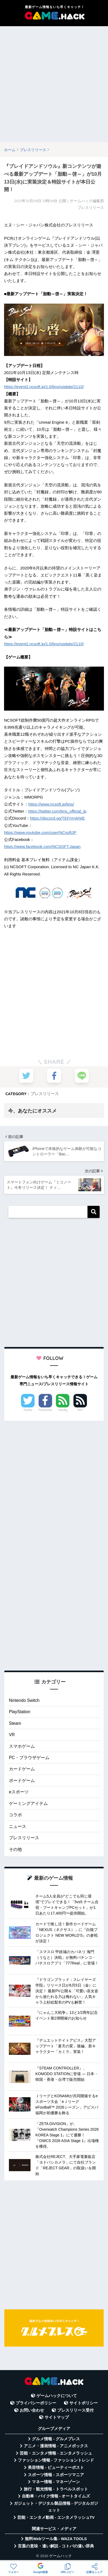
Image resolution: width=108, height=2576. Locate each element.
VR (12, 1734)
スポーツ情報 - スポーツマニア (56, 2475)
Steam (15, 1723)
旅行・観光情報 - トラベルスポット (56, 2489)
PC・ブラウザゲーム (29, 1757)
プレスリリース (45, 1093)
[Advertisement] (54, 84)
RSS (80, 1410)
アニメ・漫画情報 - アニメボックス (56, 2446)
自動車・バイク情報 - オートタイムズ (56, 2496)
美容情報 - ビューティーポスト (56, 2467)
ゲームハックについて (56, 2396)
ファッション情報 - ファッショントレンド (56, 2460)
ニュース (17, 1826)
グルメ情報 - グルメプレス (56, 2439)
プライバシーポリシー (36, 2403)
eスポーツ (19, 1792)
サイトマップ (57, 2417)
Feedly (62, 1410)
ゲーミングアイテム (28, 1803)
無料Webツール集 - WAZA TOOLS (56, 2539)
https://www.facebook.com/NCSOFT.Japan (42, 846)
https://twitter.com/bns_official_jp (57, 811)
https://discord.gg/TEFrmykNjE (57, 818)
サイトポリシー (83, 2403)
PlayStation (19, 1711)
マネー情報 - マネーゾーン (56, 2482)
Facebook (45, 1410)
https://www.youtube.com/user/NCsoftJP (40, 832)
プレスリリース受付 (75, 2410)
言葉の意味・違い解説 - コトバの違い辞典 (56, 2546)
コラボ (15, 1815)
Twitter (28, 1410)
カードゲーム (22, 1769)
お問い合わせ (32, 2410)
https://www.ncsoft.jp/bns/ (51, 804)
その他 (15, 1849)
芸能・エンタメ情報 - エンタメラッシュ (56, 2453)
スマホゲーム (22, 1746)
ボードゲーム (22, 1780)
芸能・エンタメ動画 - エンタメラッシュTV (55, 2517)
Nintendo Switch (24, 1700)
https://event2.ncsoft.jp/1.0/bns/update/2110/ (44, 386)
